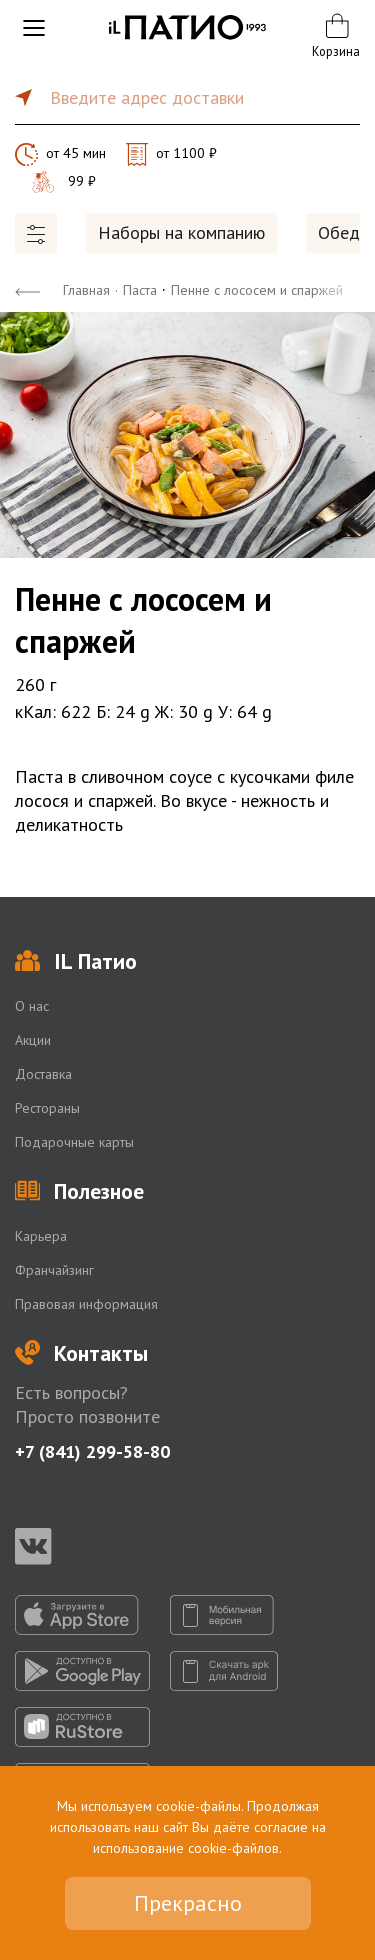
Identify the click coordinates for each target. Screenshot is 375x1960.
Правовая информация (86, 1304)
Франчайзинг (54, 1270)
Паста (140, 290)
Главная (86, 290)
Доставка (43, 1074)
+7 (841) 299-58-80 (92, 1451)
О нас (32, 1006)
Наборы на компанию (181, 232)
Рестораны (47, 1108)
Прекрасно (188, 1903)
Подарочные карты (74, 1142)
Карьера (41, 1236)
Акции (33, 1040)
